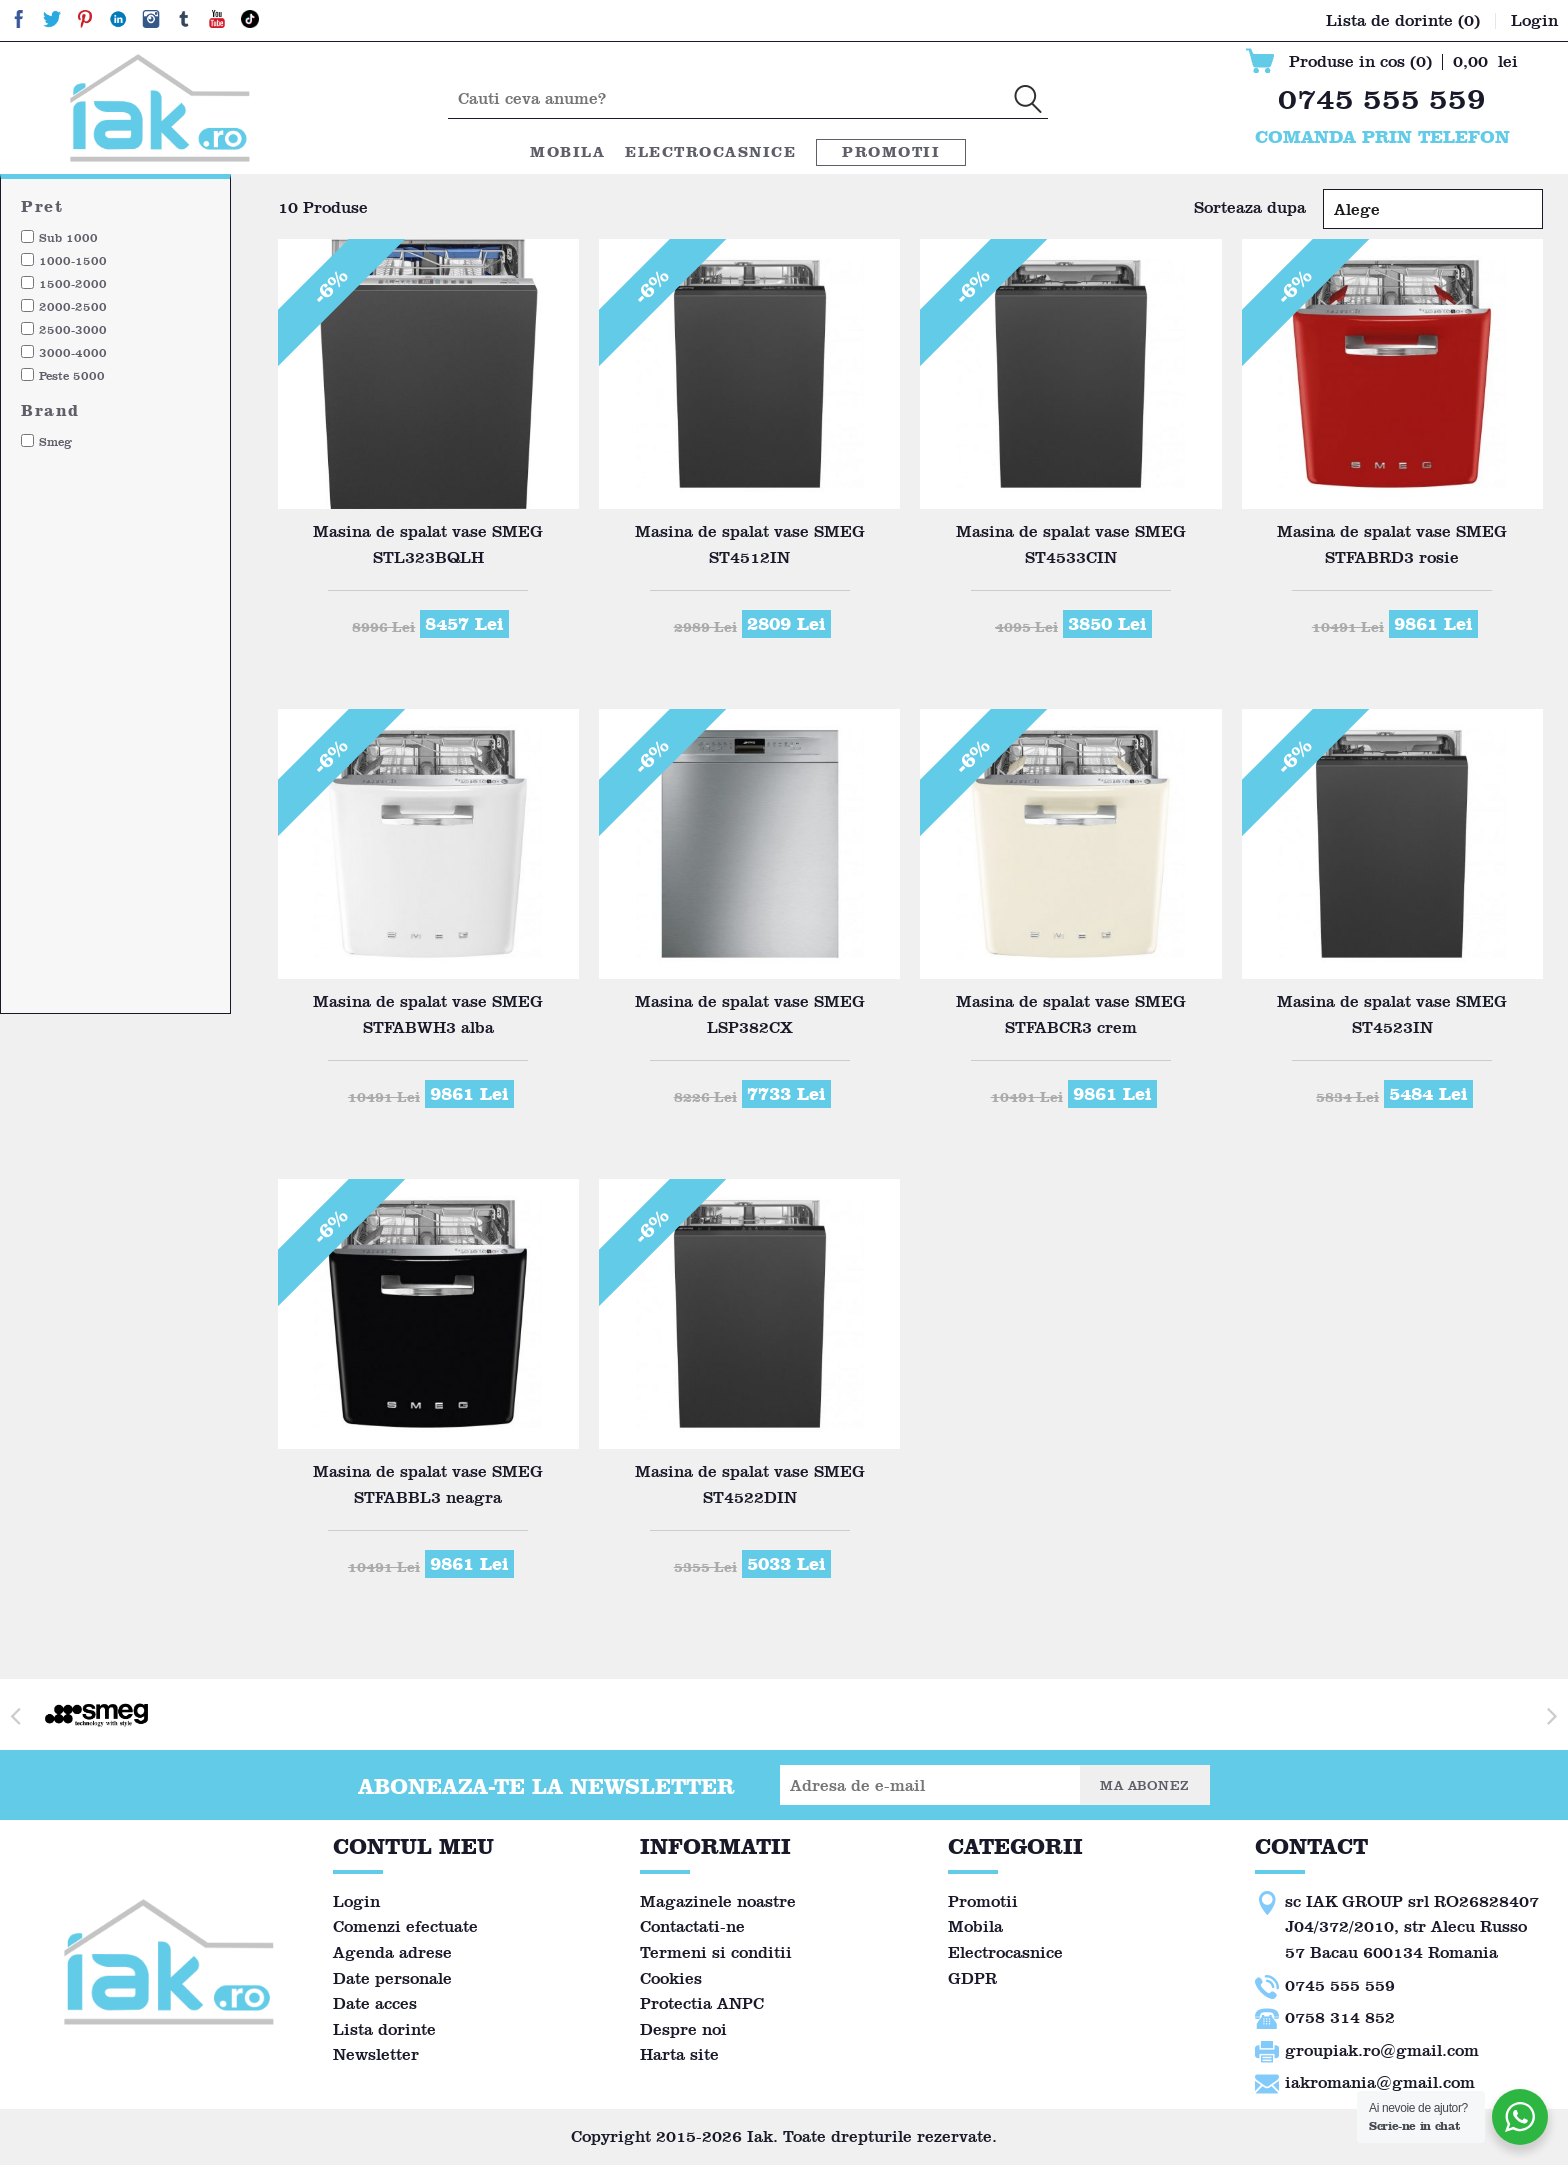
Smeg (55, 441)
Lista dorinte (384, 2029)
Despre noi (683, 2029)
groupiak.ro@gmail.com (1382, 2050)
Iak (760, 2136)
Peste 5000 (72, 375)
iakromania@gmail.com (1380, 2082)
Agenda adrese (392, 1952)
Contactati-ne (692, 1926)
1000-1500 (73, 260)
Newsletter (376, 2054)
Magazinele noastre (718, 1901)
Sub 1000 (68, 237)
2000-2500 (73, 306)
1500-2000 (73, 283)
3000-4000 (73, 352)
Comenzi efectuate (405, 1926)
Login (356, 1901)
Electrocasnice (710, 152)
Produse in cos (1360, 61)
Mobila (567, 152)
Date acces (375, 2003)
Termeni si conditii (716, 1952)
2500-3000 (73, 329)
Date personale (392, 1978)
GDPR (972, 1978)
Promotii (891, 152)
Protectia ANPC (702, 2003)
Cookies (671, 1978)
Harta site (679, 2054)
